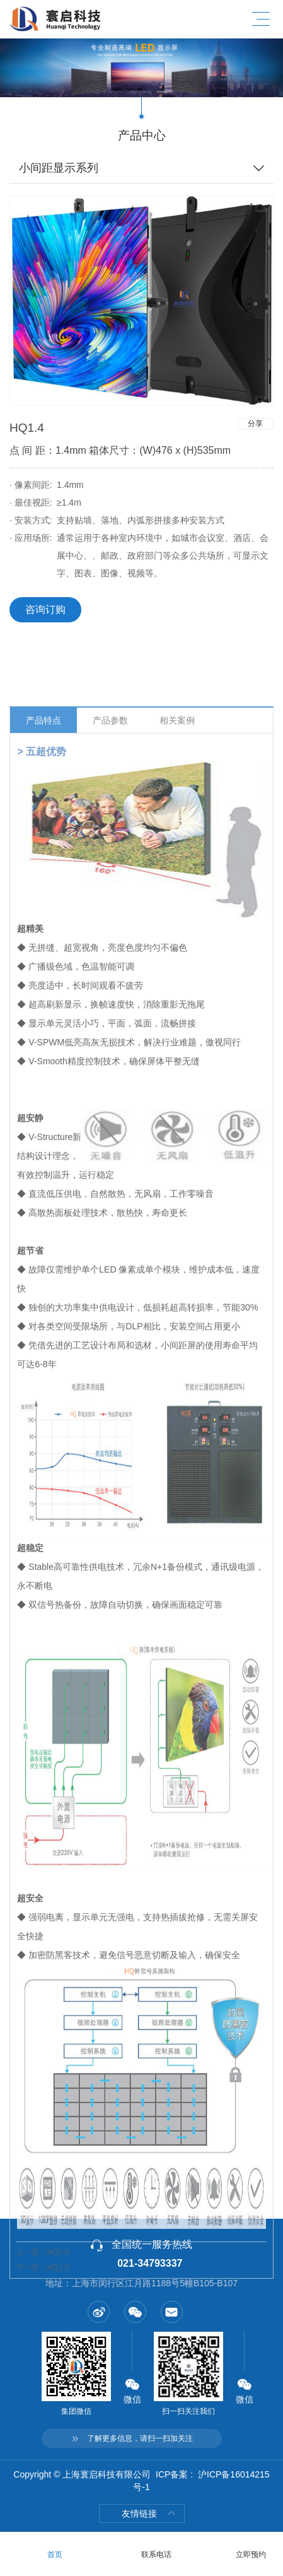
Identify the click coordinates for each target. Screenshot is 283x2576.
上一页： (42, 2353)
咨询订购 (45, 609)
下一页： (42, 2369)
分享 (255, 423)
